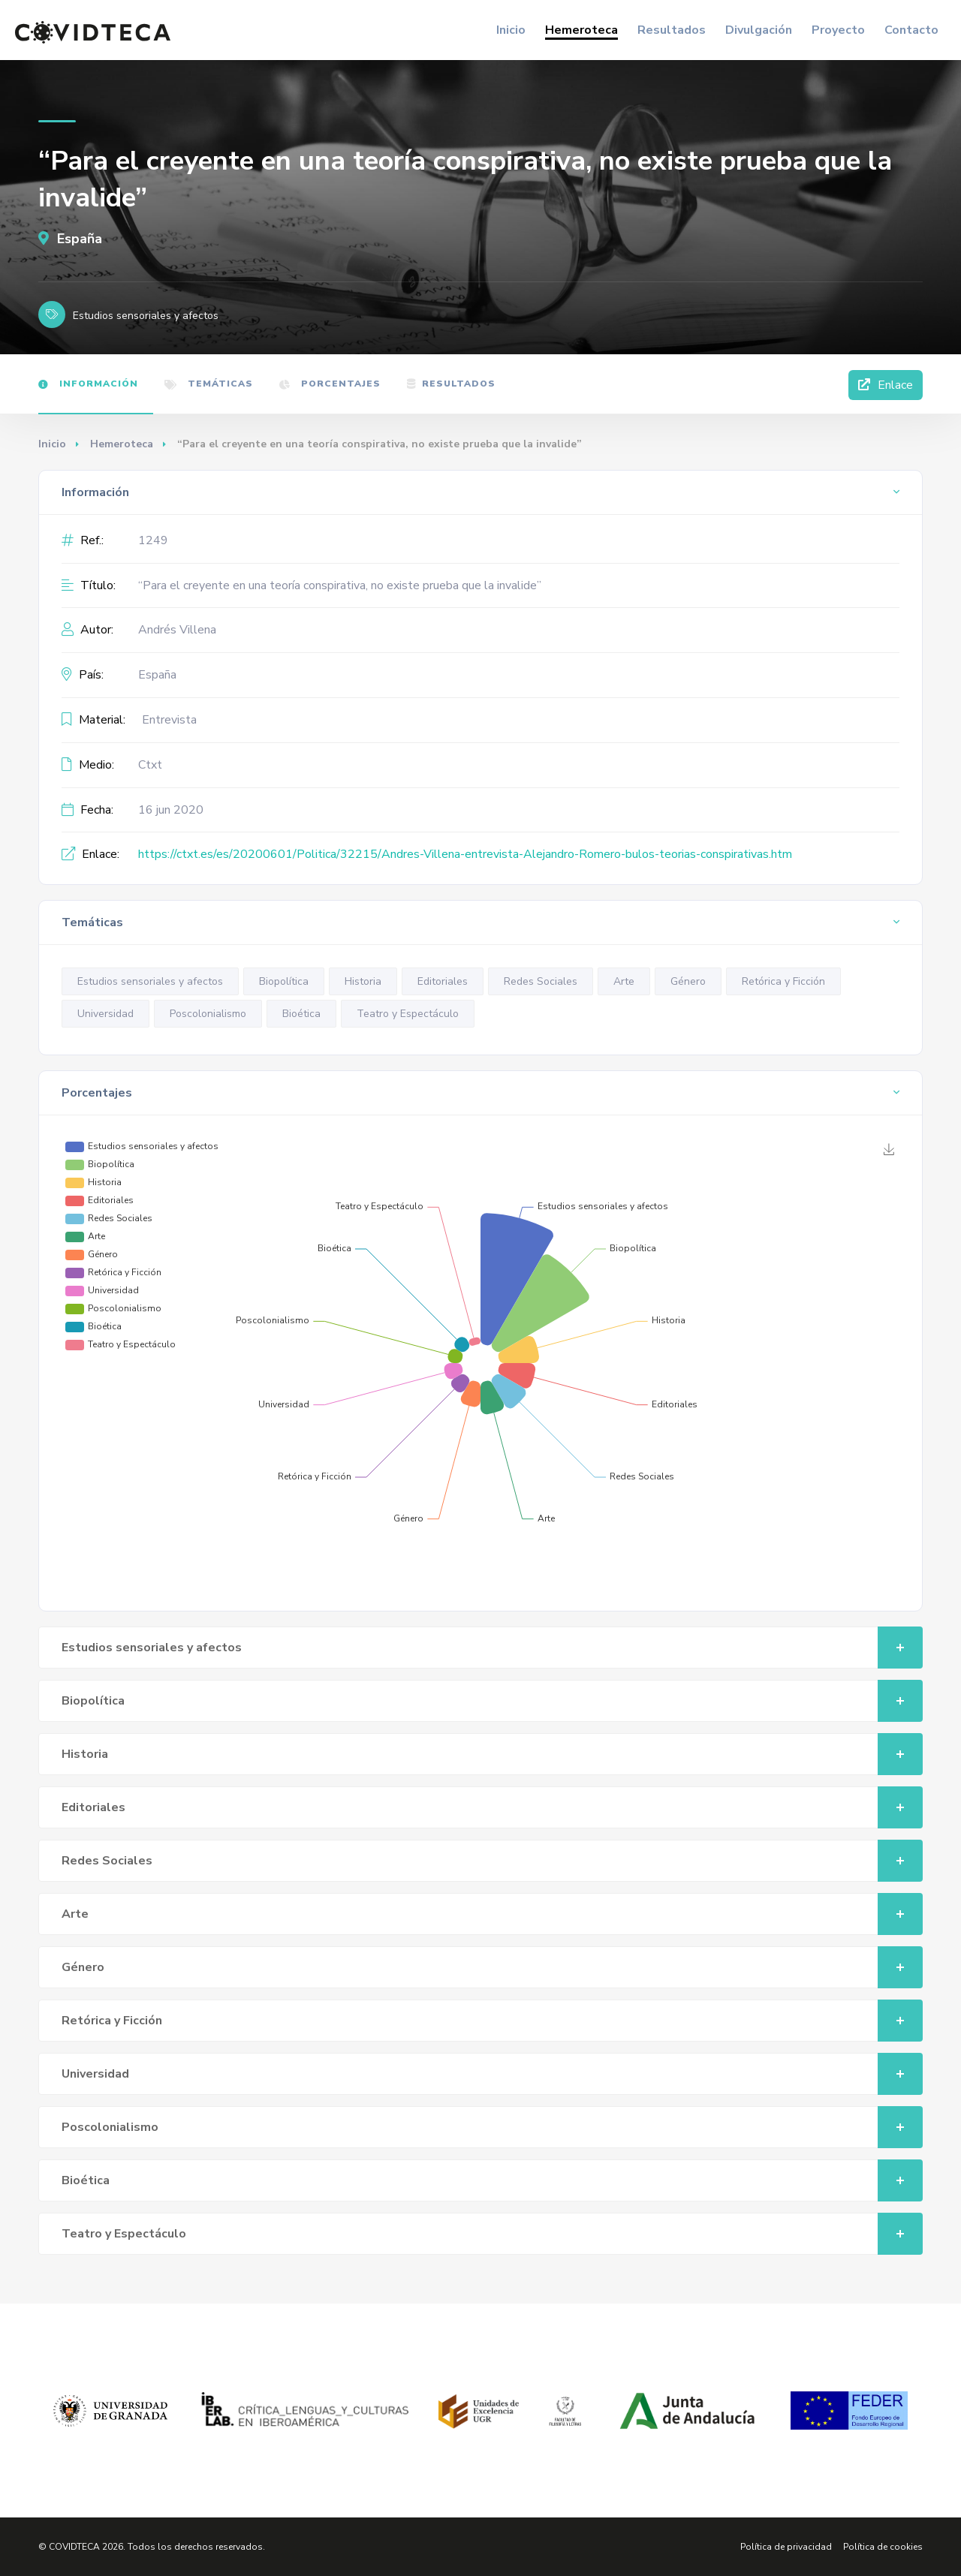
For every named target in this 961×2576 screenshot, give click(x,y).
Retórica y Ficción (783, 981)
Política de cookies (883, 2547)
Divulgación (758, 30)
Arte (623, 981)
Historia (363, 981)
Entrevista (169, 720)
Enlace (885, 385)
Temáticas (208, 384)
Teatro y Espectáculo (408, 1014)
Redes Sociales (540, 981)
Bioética (301, 1014)
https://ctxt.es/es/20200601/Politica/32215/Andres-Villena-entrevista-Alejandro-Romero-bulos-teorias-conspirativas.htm (465, 854)
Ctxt (150, 765)
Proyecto (838, 30)
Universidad (105, 1014)
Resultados (671, 30)
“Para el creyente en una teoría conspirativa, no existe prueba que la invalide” (339, 585)
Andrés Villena (177, 629)
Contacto (911, 30)
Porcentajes (330, 384)
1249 (153, 540)
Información (88, 384)
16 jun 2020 (170, 810)
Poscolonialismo (208, 1014)
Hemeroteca (581, 30)
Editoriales (442, 981)
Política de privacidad (786, 2547)
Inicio (511, 30)
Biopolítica (284, 981)
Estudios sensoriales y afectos (150, 981)
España (70, 239)
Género (688, 981)
